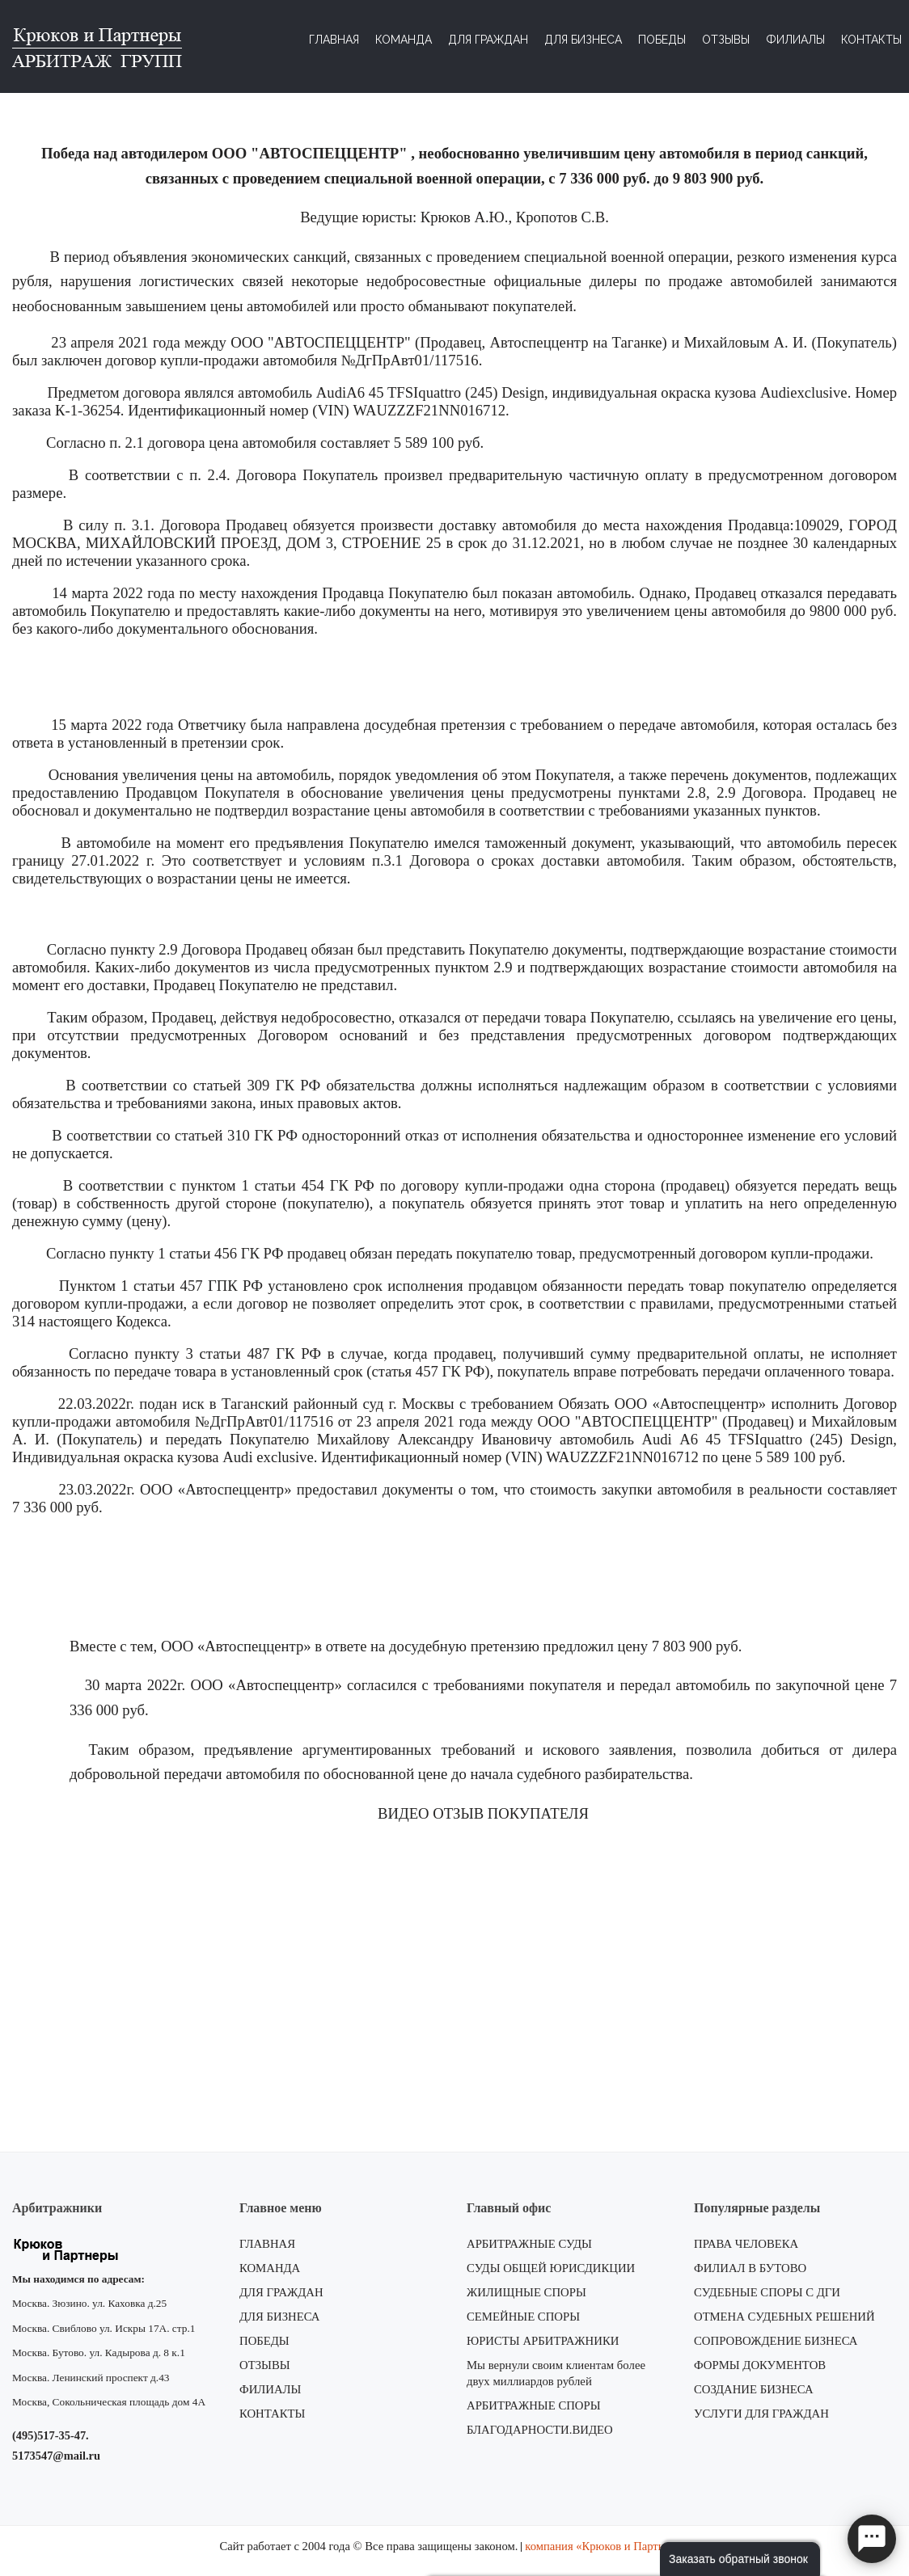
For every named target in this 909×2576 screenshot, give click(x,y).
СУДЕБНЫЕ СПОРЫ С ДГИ (767, 2292)
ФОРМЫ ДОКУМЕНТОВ (760, 2365)
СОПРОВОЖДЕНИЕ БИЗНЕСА (776, 2340)
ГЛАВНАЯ (267, 2243)
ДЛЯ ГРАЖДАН (281, 2292)
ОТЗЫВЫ (264, 2365)
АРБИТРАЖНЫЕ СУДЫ (529, 2243)
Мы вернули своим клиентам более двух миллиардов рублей (556, 2373)
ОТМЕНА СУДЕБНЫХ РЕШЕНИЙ (784, 2316)
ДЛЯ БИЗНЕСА (279, 2316)
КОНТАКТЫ (272, 2413)
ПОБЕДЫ (264, 2340)
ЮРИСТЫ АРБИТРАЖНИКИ (543, 2340)
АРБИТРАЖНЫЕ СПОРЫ (534, 2405)
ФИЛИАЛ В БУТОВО (750, 2268)
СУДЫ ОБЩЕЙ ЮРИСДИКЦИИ (551, 2268)
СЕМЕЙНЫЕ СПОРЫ (523, 2316)
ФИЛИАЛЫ (270, 2389)
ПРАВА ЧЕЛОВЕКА (746, 2243)
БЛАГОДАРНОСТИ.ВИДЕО (540, 2429)
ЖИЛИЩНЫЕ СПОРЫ (526, 2292)
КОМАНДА (269, 2268)
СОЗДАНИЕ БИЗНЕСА (754, 2389)
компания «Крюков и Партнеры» (607, 2546)
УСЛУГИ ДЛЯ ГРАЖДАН (761, 2413)
